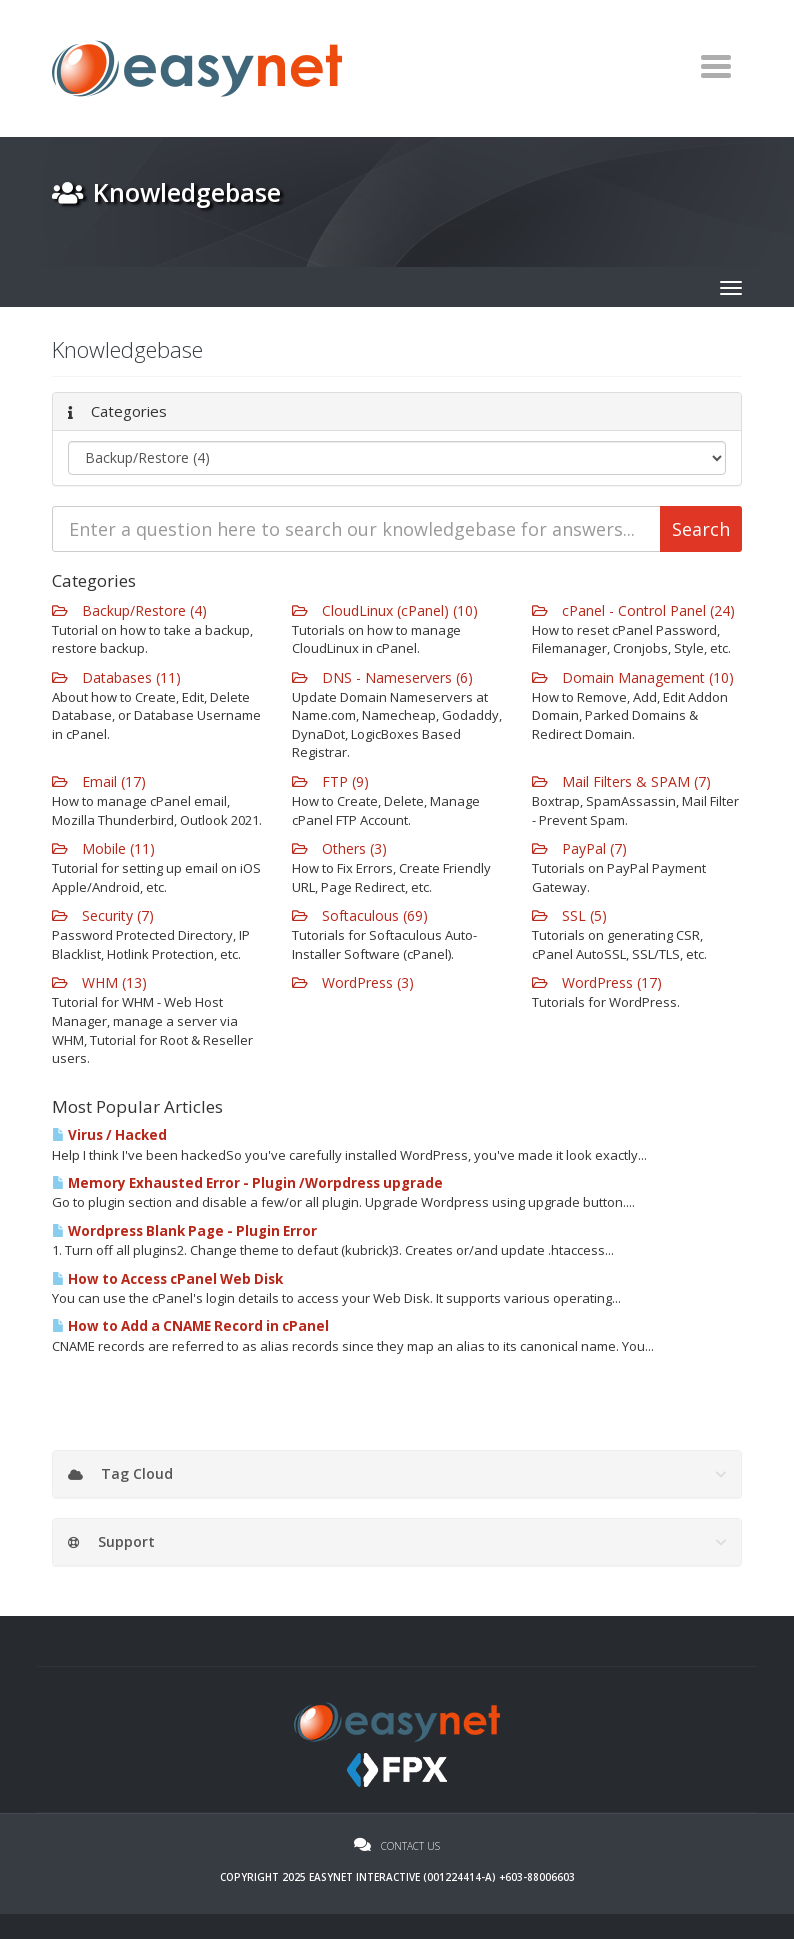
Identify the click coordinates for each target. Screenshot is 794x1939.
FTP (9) (330, 781)
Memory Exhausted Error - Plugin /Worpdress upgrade (247, 1183)
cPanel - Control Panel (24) (633, 610)
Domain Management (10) (633, 677)
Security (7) (103, 915)
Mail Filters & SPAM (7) (621, 781)
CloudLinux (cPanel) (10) (385, 610)
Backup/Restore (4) (129, 610)
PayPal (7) (579, 848)
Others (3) (339, 848)
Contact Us (397, 1846)
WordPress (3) (353, 982)
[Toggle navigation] (715, 66)
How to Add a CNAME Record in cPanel (190, 1326)
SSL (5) (569, 915)
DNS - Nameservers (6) (382, 677)
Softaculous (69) (360, 915)
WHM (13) (99, 982)
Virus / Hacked (109, 1135)
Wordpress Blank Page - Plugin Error (184, 1231)
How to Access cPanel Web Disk (167, 1279)
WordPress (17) (597, 982)
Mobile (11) (103, 848)
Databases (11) (116, 677)
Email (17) (99, 781)
